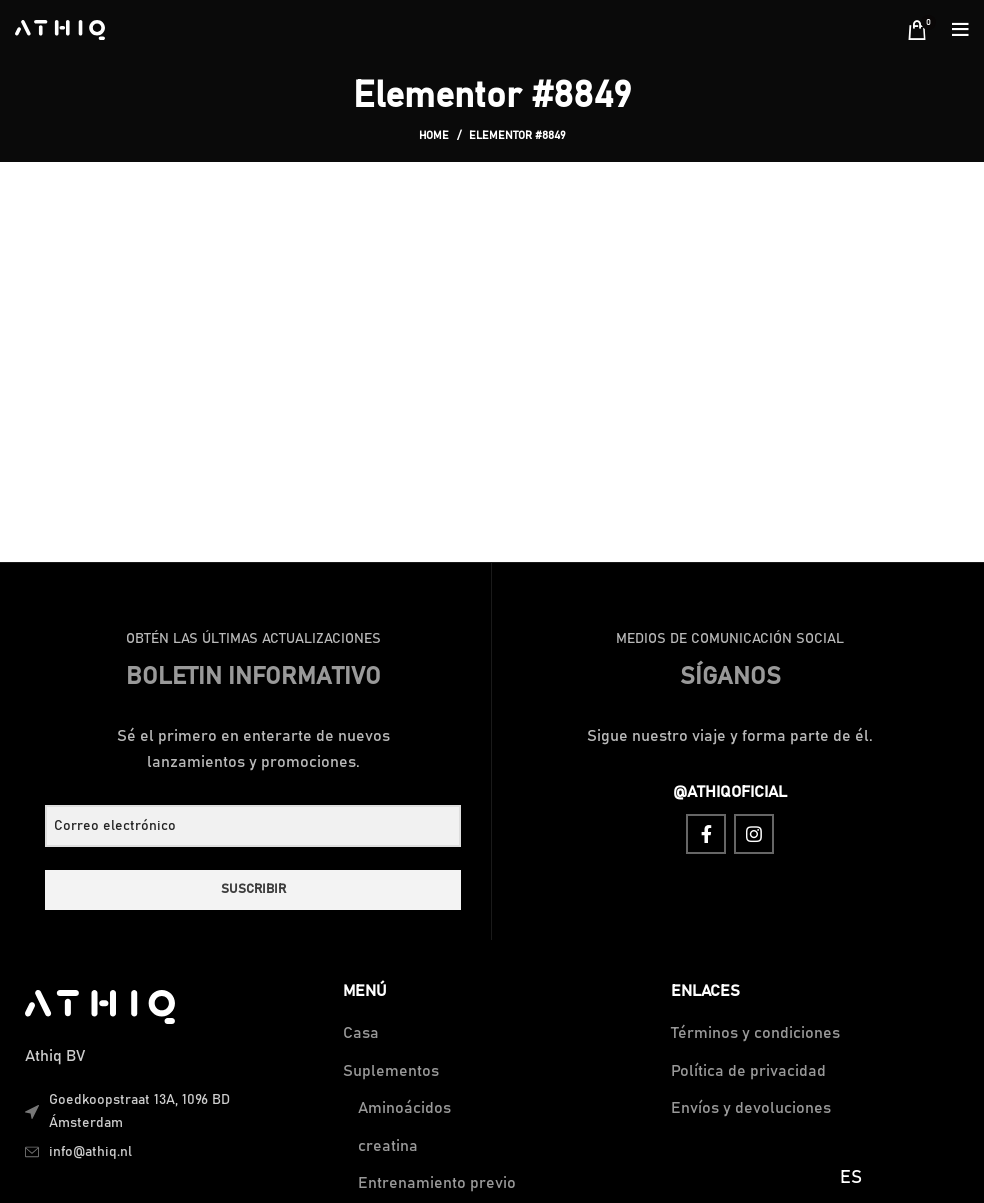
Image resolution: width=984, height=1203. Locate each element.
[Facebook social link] (706, 834)
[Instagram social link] (754, 834)
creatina (388, 1146)
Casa (361, 1033)
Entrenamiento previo (437, 1183)
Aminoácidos (404, 1108)
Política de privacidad (748, 1071)
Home (434, 135)
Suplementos (391, 1071)
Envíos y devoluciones (751, 1108)
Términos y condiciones (755, 1033)
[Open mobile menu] (960, 30)
